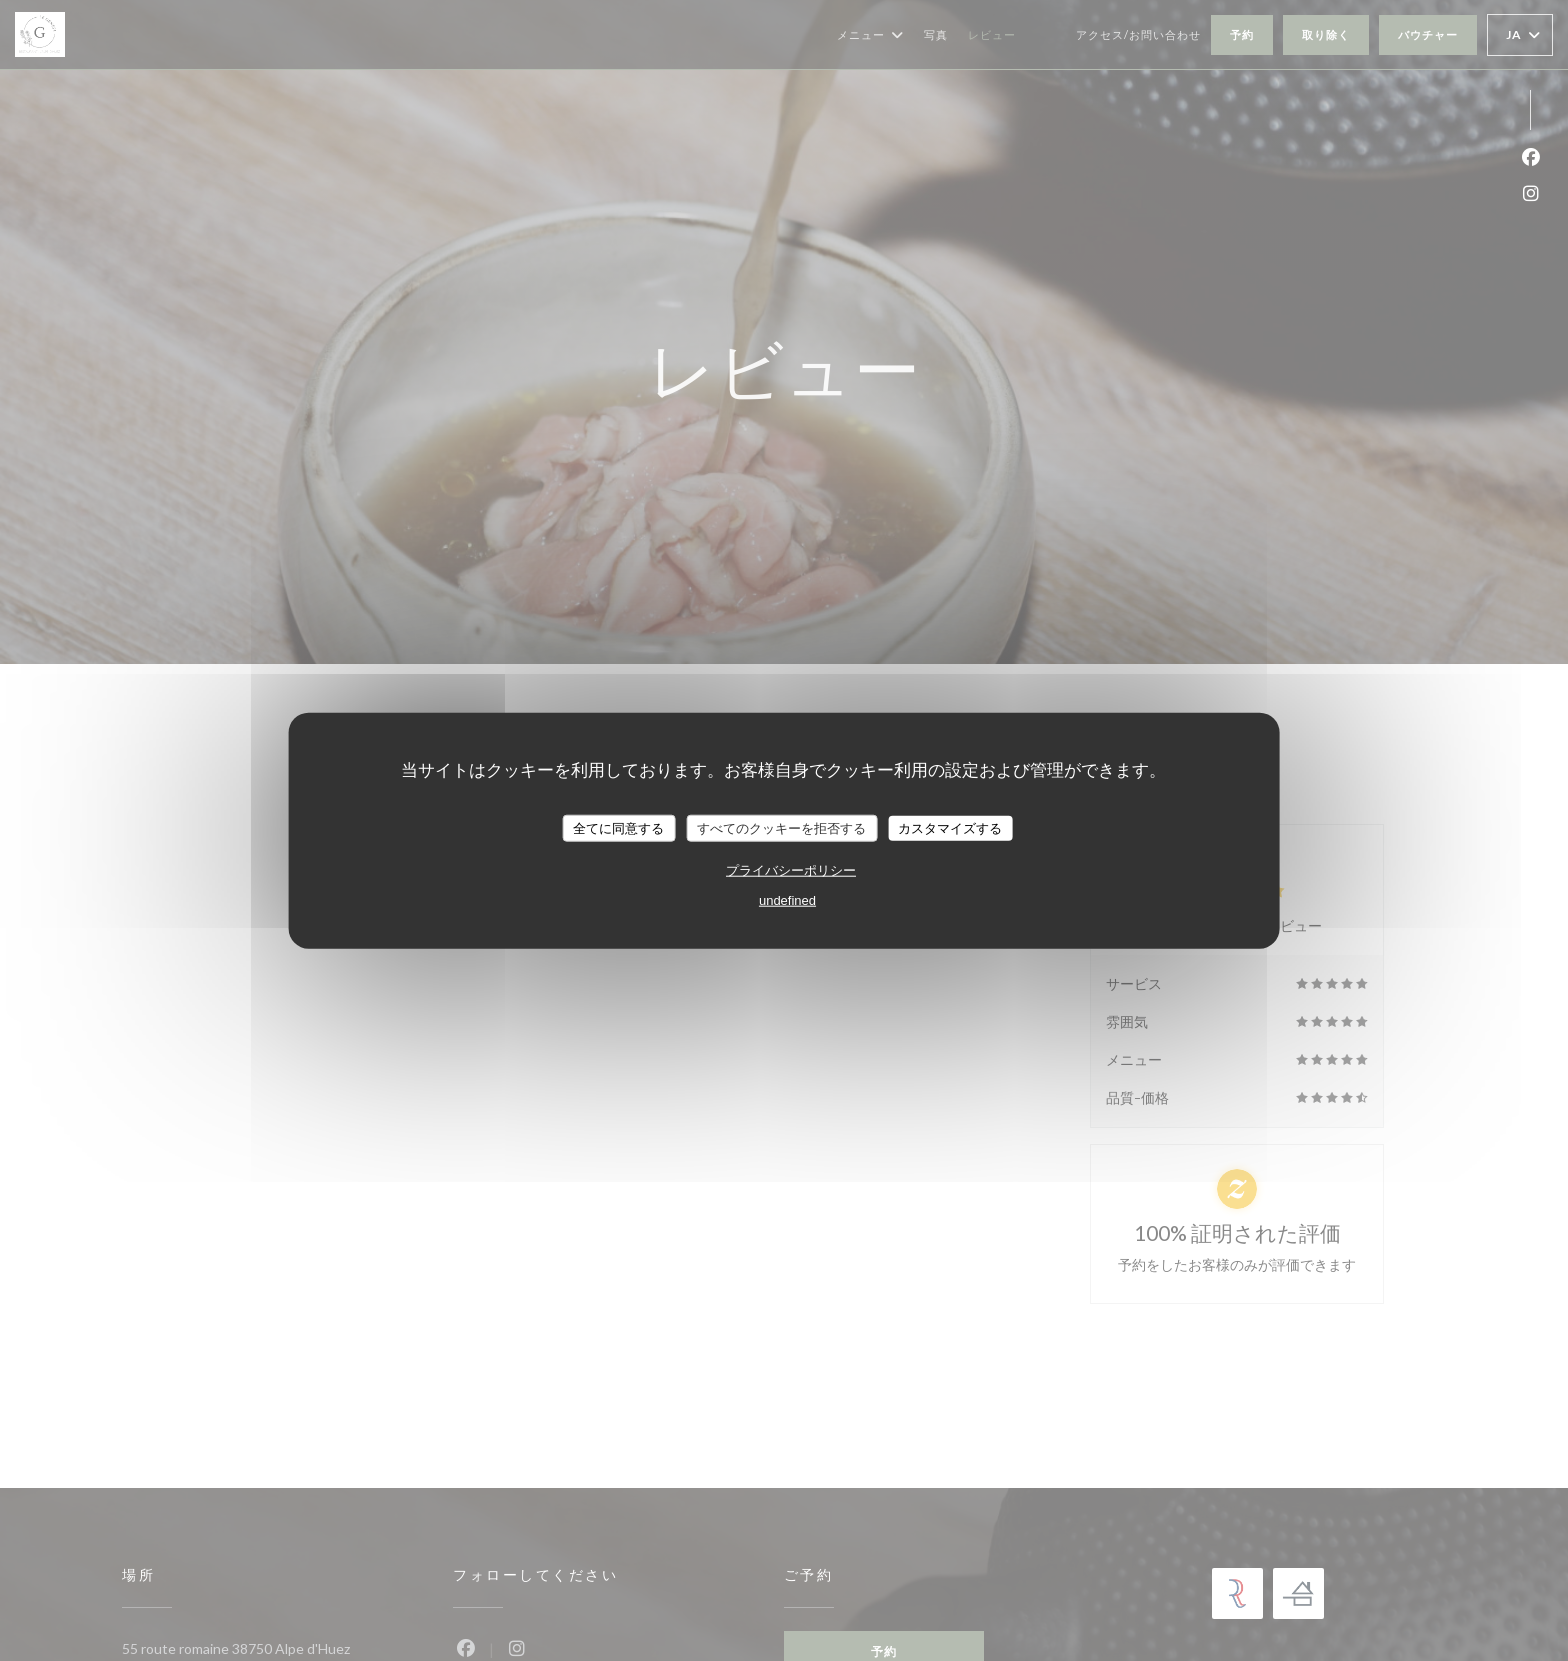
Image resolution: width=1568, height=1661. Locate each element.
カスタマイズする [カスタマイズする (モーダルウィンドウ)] (950, 827)
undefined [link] (787, 900)
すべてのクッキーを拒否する (781, 827)
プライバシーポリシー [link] (791, 870)
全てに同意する (618, 827)
